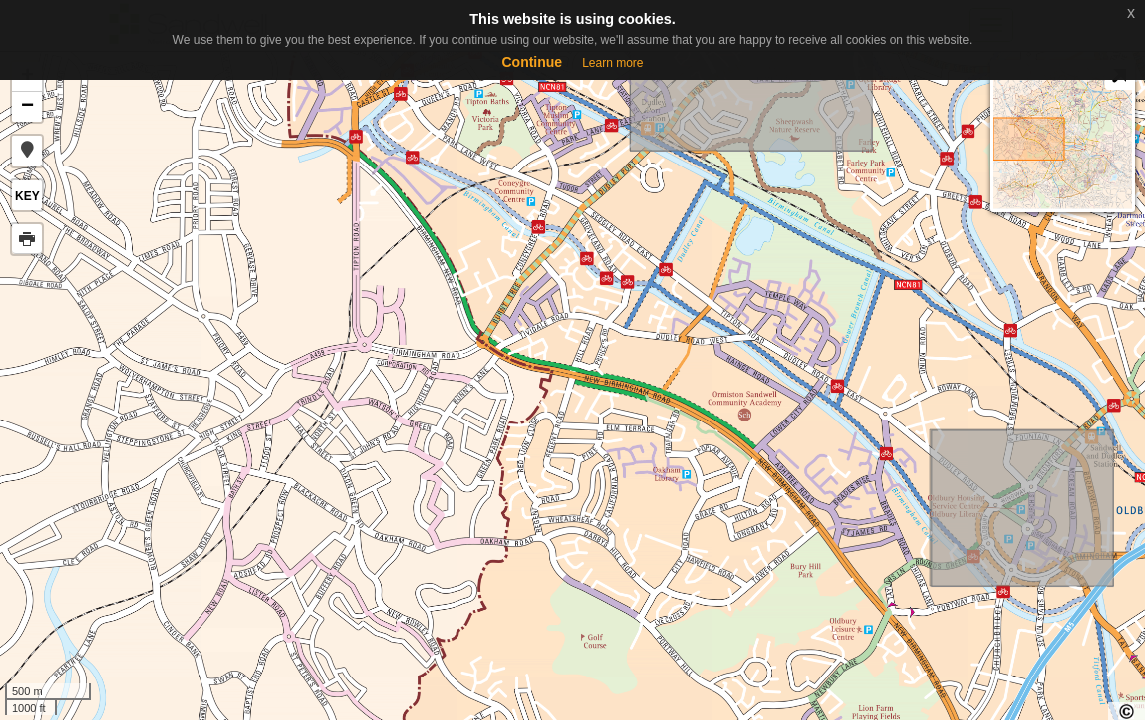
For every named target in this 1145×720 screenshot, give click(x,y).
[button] (27, 151)
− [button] (27, 107)
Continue (531, 62)
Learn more (612, 63)
